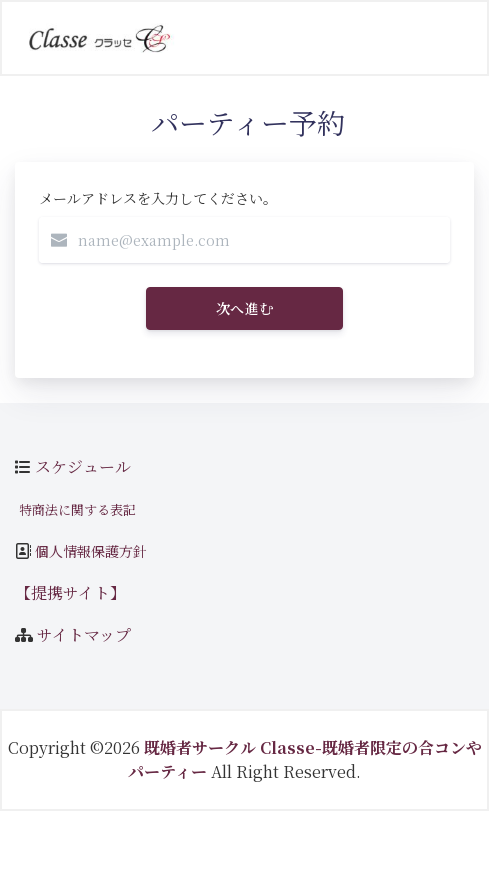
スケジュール (83, 466)
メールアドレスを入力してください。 (158, 198)
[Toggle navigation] (443, 38)
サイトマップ (84, 634)
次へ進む (244, 308)
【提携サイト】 (70, 592)
